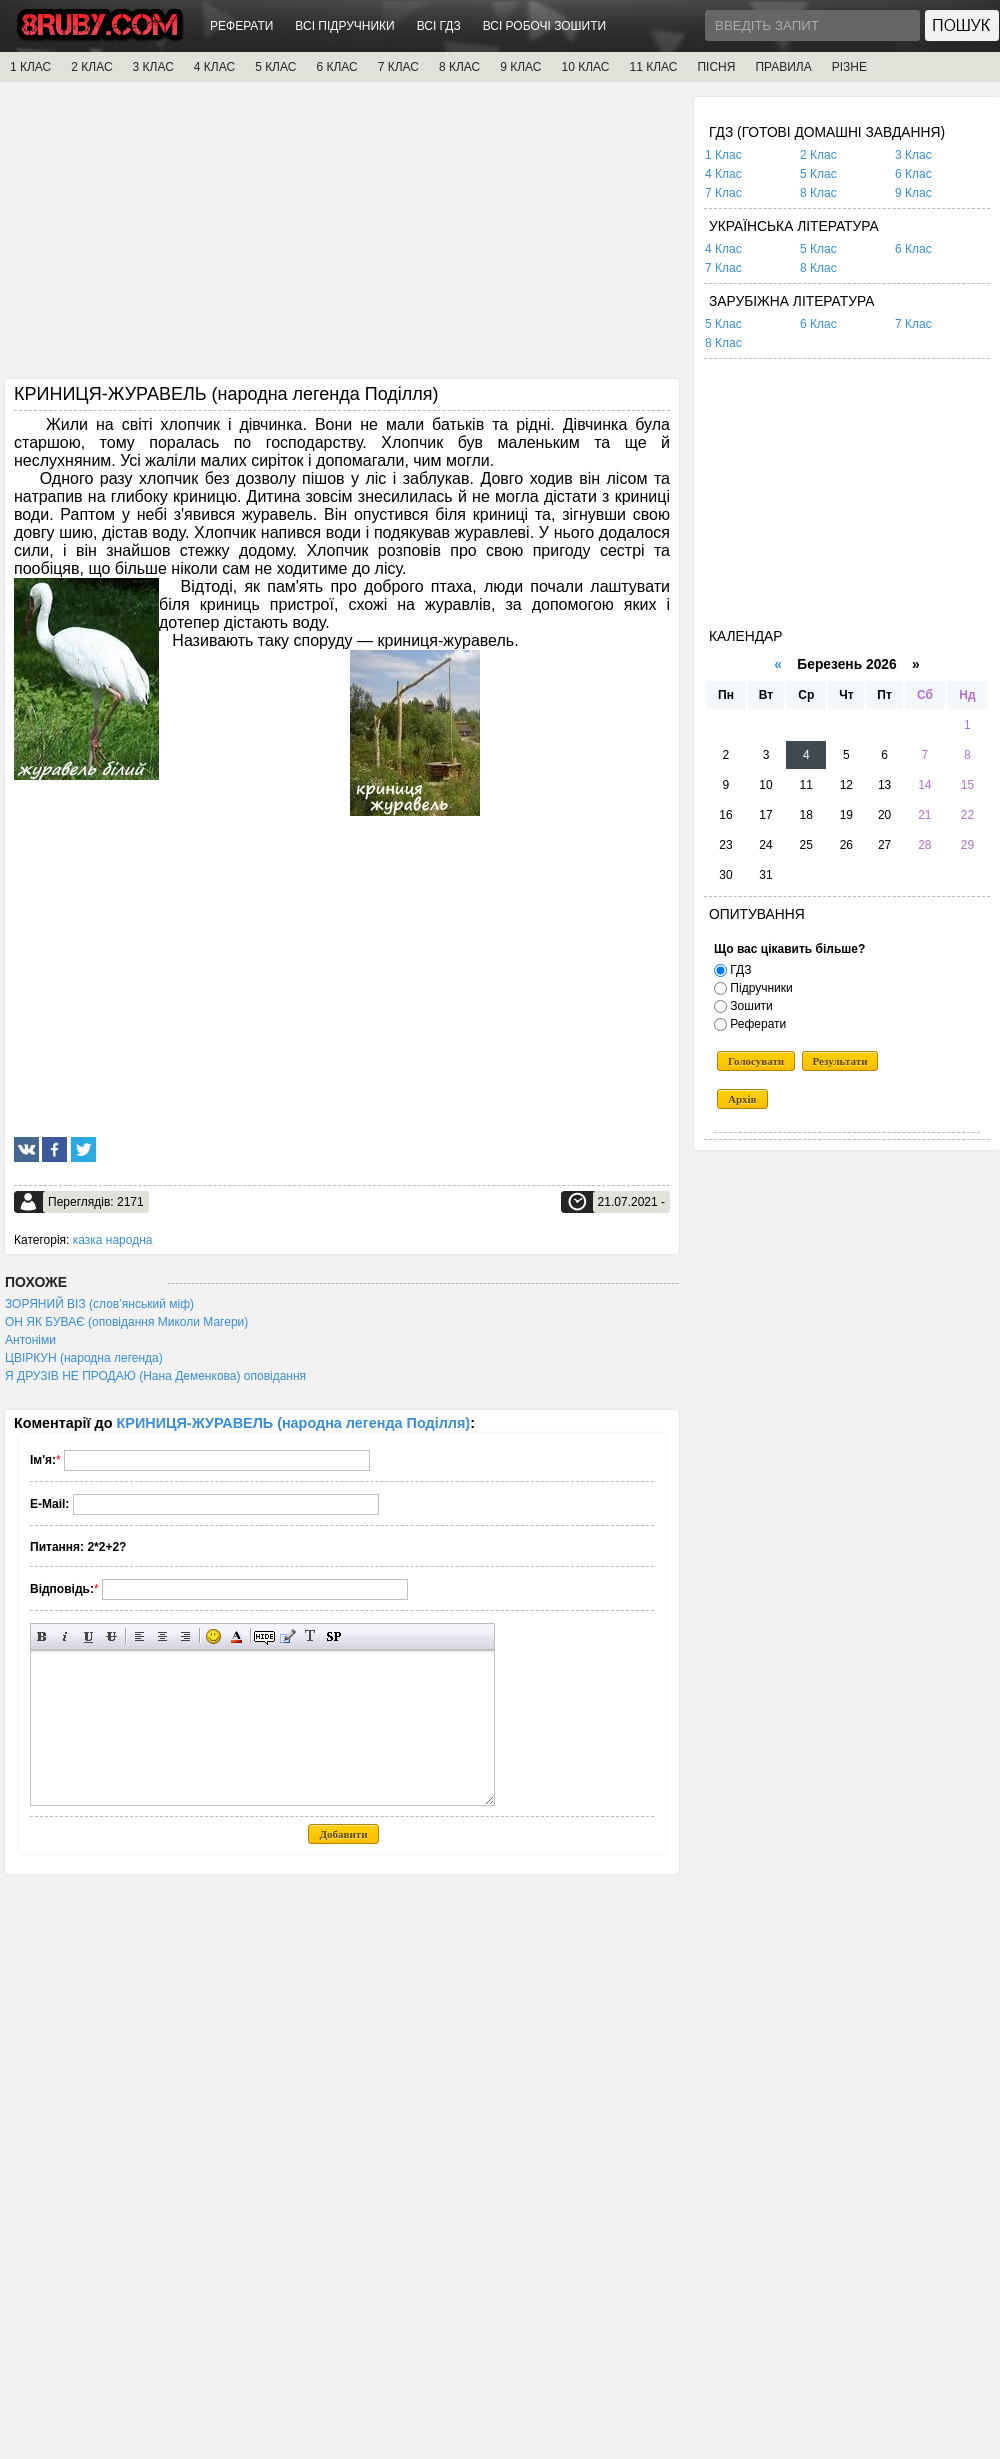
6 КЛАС (336, 67)
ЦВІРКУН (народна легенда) (84, 1358)
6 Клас (913, 174)
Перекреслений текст (111, 1636)
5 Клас (818, 174)
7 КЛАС (398, 67)
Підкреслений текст (88, 1636)
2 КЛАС (91, 67)
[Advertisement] (342, 237)
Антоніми (30, 1340)
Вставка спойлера (333, 1636)
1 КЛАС (30, 67)
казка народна (113, 1240)
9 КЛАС (520, 67)
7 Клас (723, 193)
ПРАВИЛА (783, 67)
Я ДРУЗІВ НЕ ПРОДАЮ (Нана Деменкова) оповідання (155, 1376)
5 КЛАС (275, 67)
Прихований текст (264, 1636)
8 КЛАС (459, 67)
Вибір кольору (236, 1636)
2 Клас (818, 155)
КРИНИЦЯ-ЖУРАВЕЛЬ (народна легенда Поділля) (294, 1423)
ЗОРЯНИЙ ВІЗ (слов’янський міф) (99, 1304)
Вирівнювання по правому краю (185, 1636)
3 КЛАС (153, 67)
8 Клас (818, 193)
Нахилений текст (65, 1636)
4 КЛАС (214, 67)
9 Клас (913, 193)
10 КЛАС (586, 67)
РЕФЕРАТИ (241, 26)
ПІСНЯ (716, 67)
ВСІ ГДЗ (439, 26)
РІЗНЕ (849, 67)
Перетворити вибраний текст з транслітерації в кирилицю (310, 1636)
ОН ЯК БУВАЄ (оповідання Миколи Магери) (126, 1322)
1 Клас (723, 155)
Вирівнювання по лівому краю (139, 1636)
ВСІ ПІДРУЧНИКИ (344, 26)
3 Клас (913, 155)
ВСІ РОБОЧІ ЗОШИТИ (545, 26)
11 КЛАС (653, 67)
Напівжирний (42, 1636)
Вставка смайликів (213, 1636)
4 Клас (723, 174)
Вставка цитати (287, 1636)
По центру (162, 1636)
